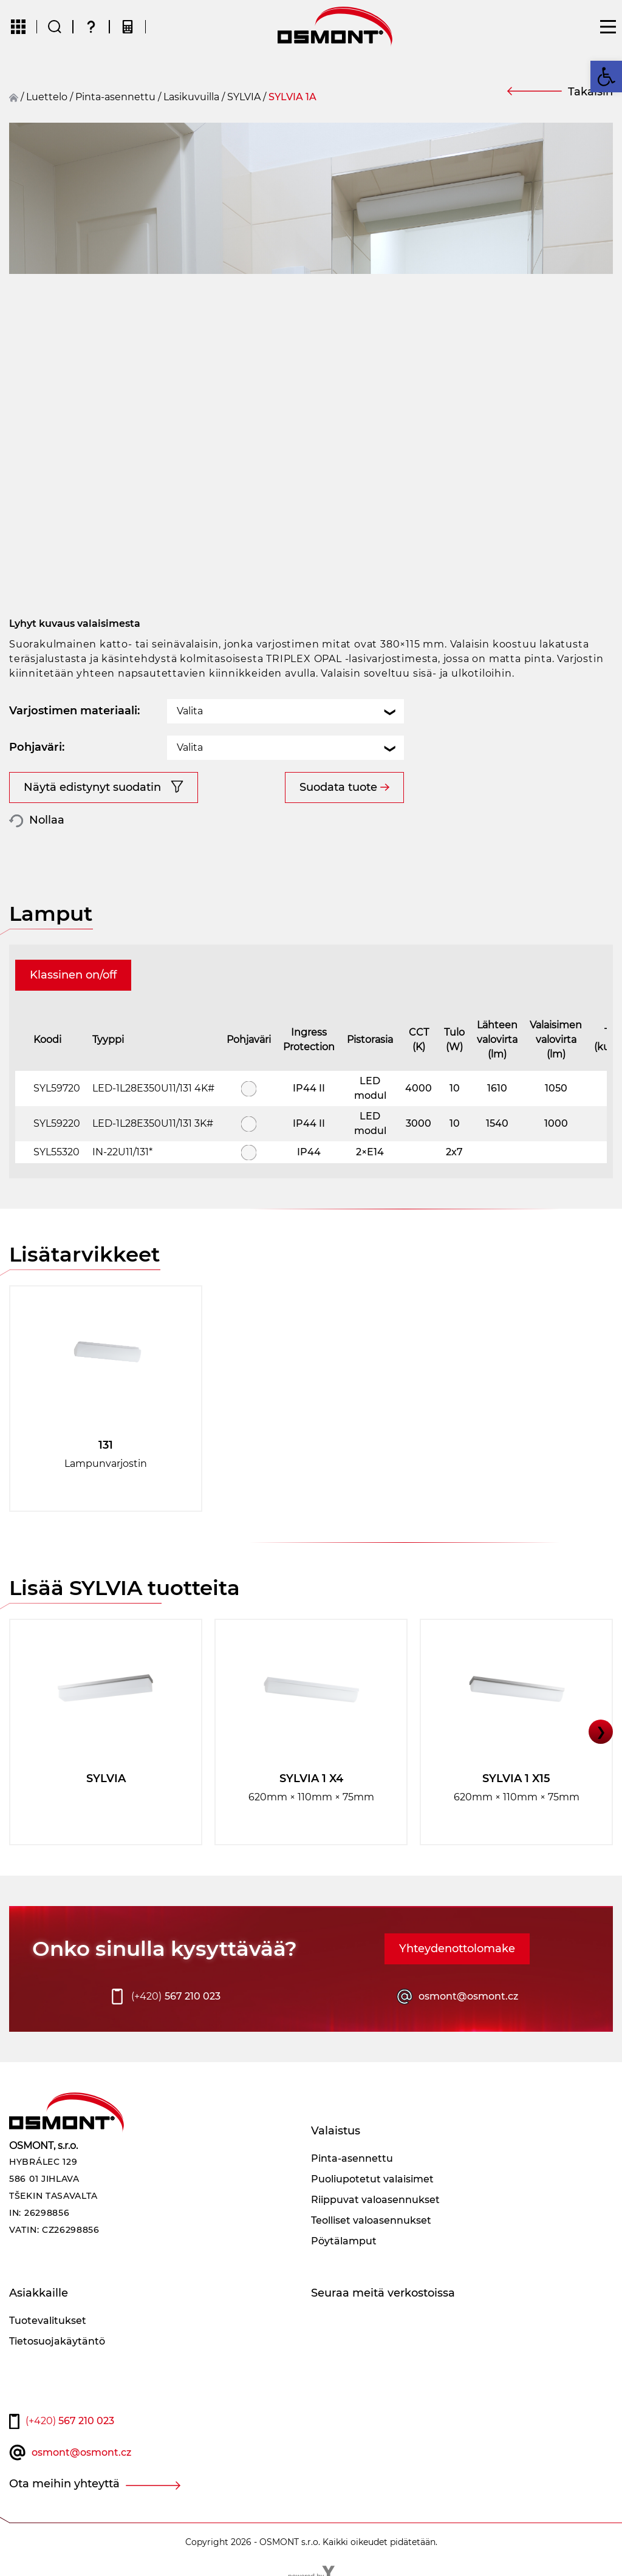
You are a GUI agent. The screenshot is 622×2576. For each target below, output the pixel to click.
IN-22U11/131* (122, 1152)
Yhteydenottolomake (457, 1948)
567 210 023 (175, 1996)
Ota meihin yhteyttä (64, 2483)
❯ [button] (601, 1731)
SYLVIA (244, 97)
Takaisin (590, 91)
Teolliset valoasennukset (371, 2220)
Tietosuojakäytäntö (57, 2341)
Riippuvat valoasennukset (375, 2199)
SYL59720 (56, 1088)
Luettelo (46, 97)
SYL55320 (56, 1152)
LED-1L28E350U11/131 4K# (153, 1088)
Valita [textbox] (190, 711)
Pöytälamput (344, 2241)
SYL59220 (56, 1123)
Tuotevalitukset (47, 2320)
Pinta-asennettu (115, 97)
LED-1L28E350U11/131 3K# (152, 1123)
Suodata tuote (338, 787)
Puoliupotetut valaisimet (372, 2179)
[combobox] (285, 711)
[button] (606, 76)
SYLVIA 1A (292, 97)
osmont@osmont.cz (468, 1996)
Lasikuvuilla (191, 97)
